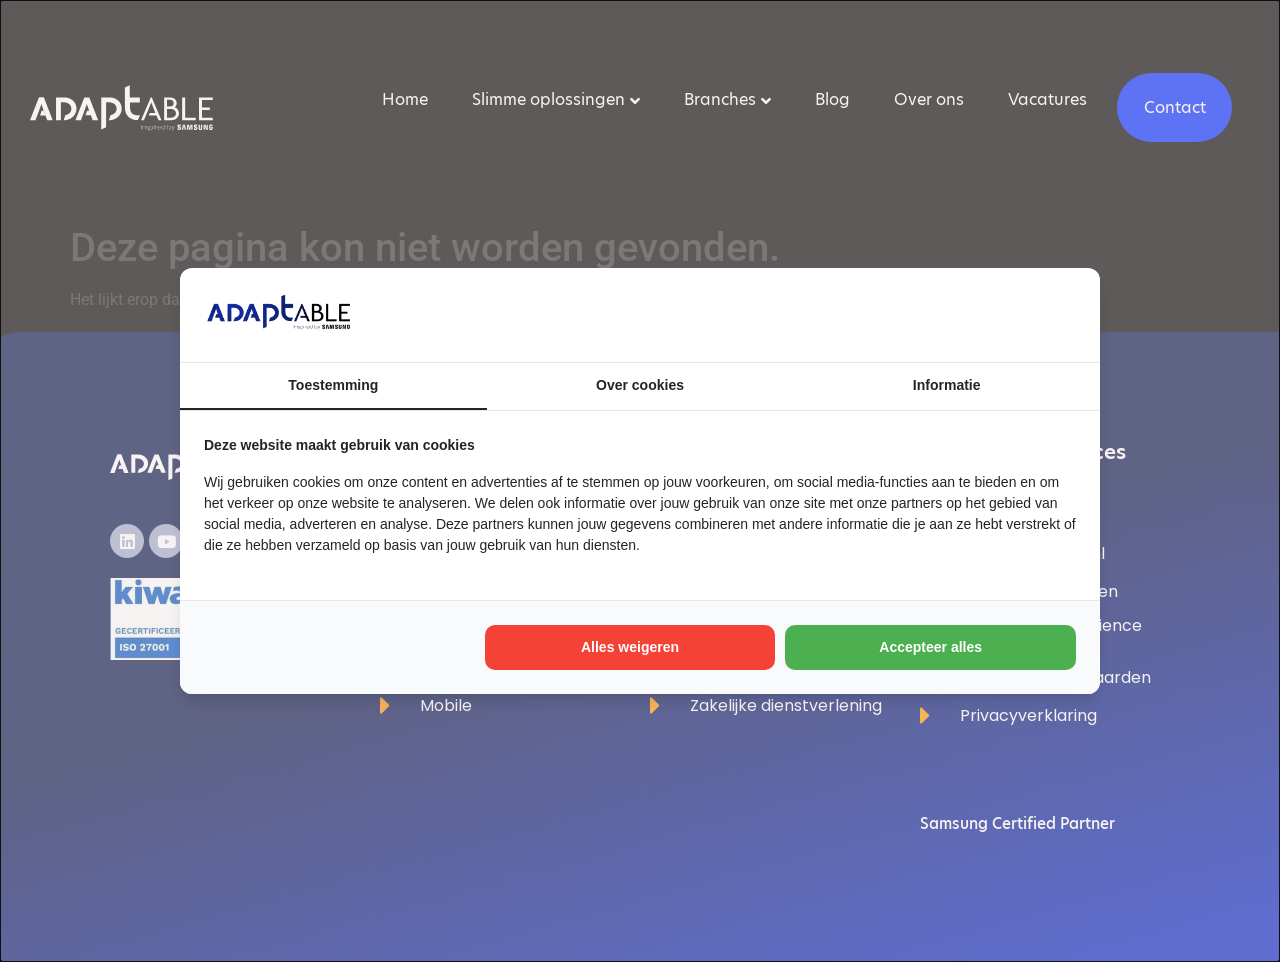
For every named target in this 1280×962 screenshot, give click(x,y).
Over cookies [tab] (640, 385)
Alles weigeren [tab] (630, 647)
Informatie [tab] (947, 385)
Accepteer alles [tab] (930, 647)
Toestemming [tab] (333, 385)
